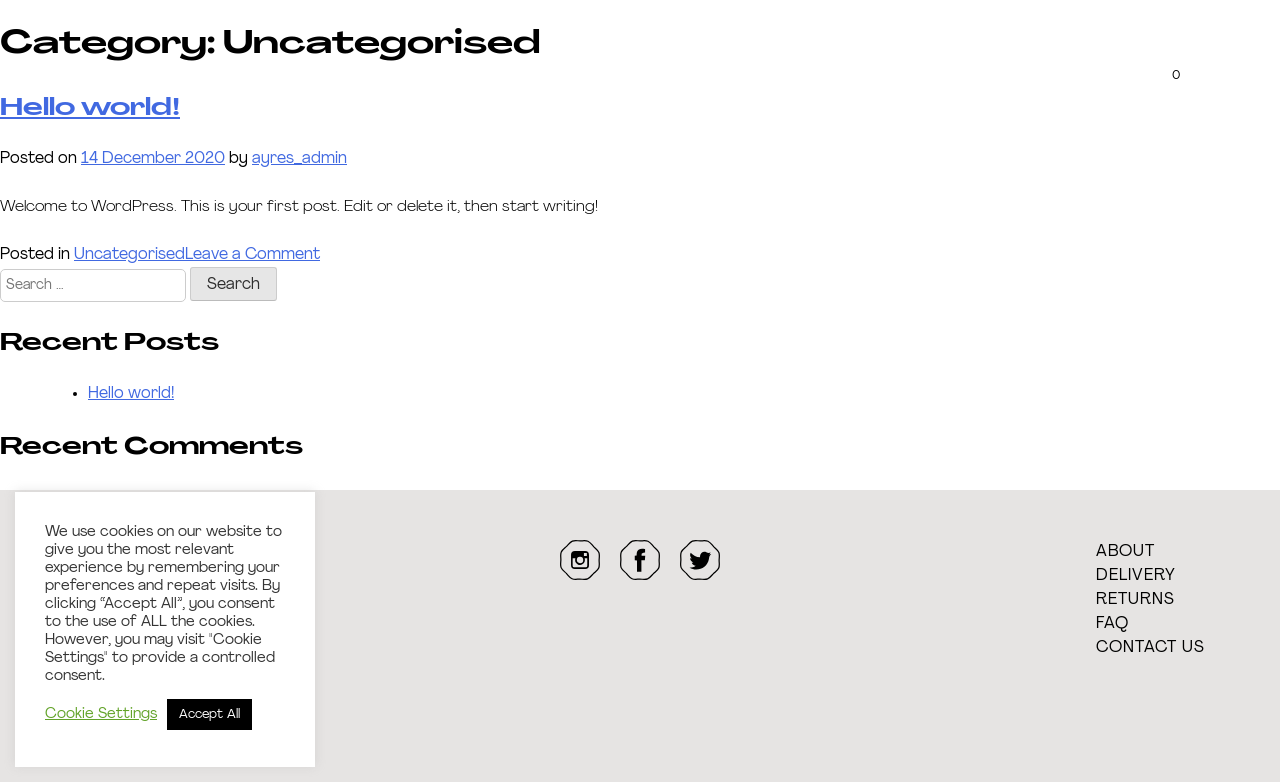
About (1125, 552)
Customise (228, 71)
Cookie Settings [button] (101, 714)
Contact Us (1150, 648)
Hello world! (131, 394)
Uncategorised (129, 255)
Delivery (1136, 576)
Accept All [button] (209, 714)
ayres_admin (299, 159)
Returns (1135, 600)
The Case (85, 71)
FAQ (1112, 624)
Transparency (393, 71)
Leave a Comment (252, 255)
